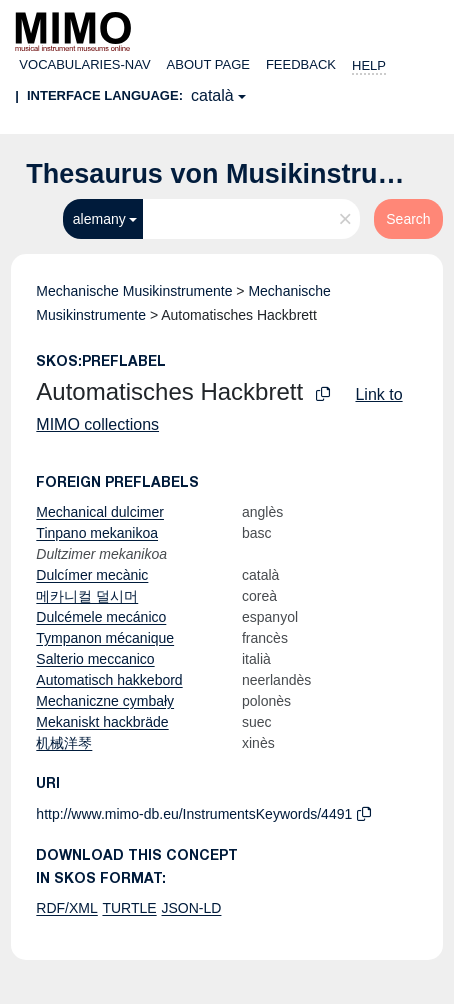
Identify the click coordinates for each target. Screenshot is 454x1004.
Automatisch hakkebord (109, 680)
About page (208, 64)
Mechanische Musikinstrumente (134, 291)
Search (408, 219)
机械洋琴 (64, 743)
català (212, 95)
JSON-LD (192, 908)
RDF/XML (66, 908)
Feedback (301, 64)
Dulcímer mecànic (92, 575)
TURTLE (129, 908)
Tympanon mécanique (105, 638)
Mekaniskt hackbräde (102, 722)
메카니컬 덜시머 (87, 596)
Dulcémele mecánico (101, 617)
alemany (99, 219)
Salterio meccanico (95, 659)
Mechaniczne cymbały (105, 701)
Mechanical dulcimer (100, 512)
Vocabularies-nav (84, 64)
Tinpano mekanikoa (97, 533)
